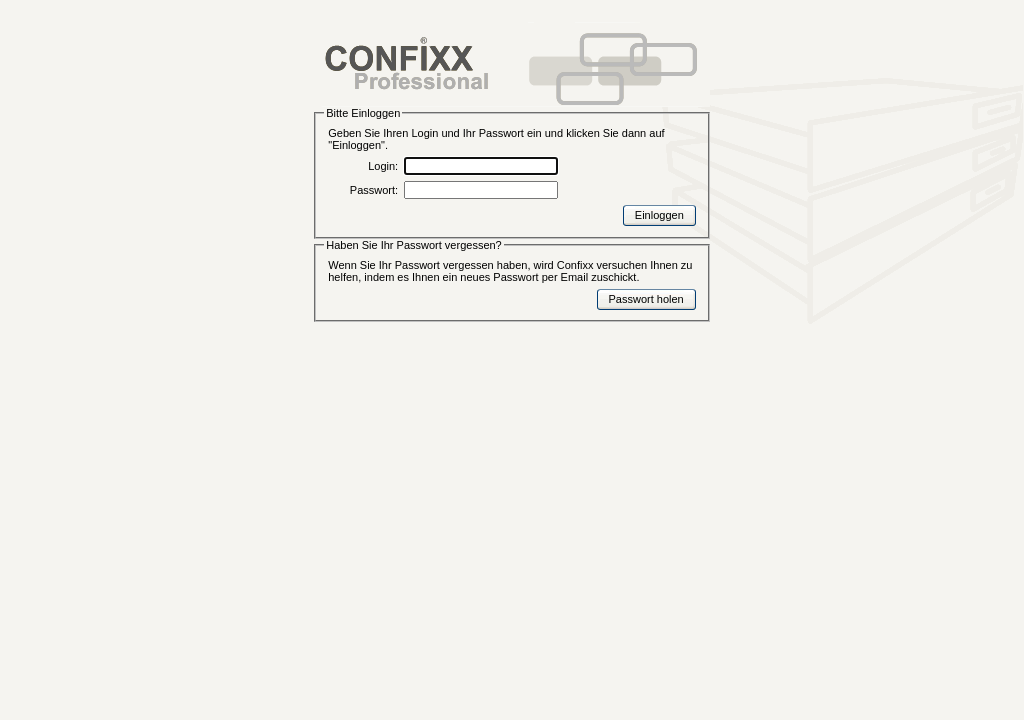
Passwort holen (646, 299)
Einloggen (659, 215)
